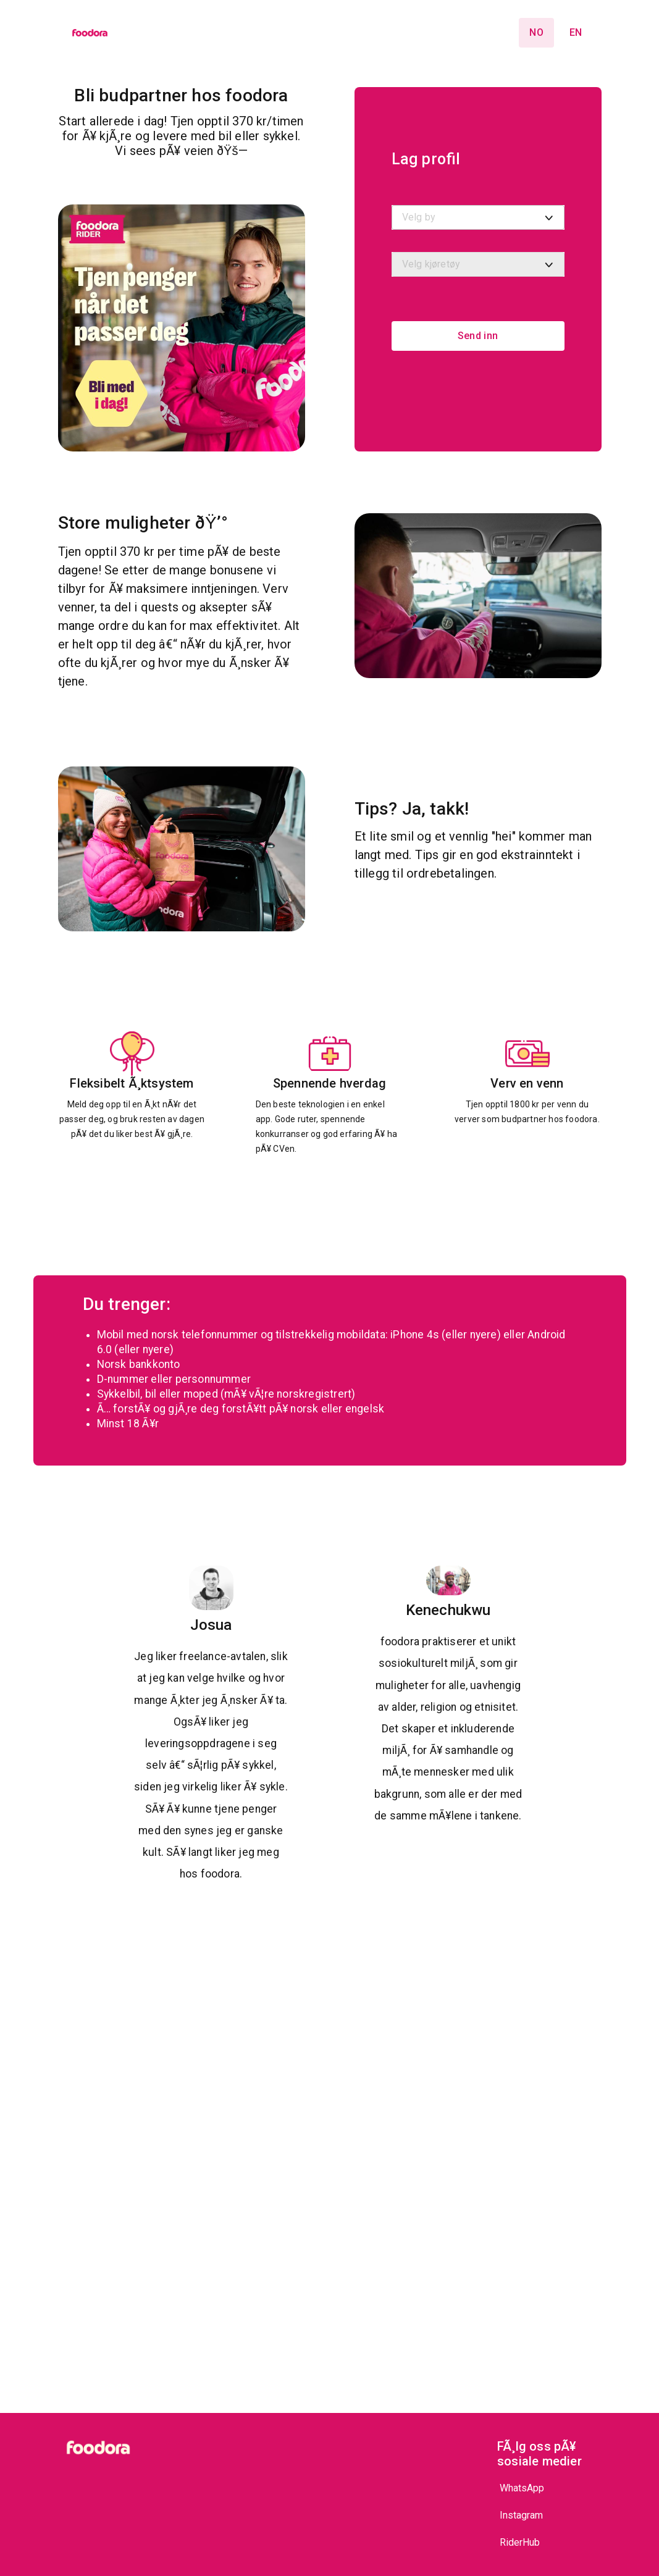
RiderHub (520, 2542)
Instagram (521, 2515)
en (575, 32)
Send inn (478, 336)
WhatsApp (522, 2488)
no (536, 32)
